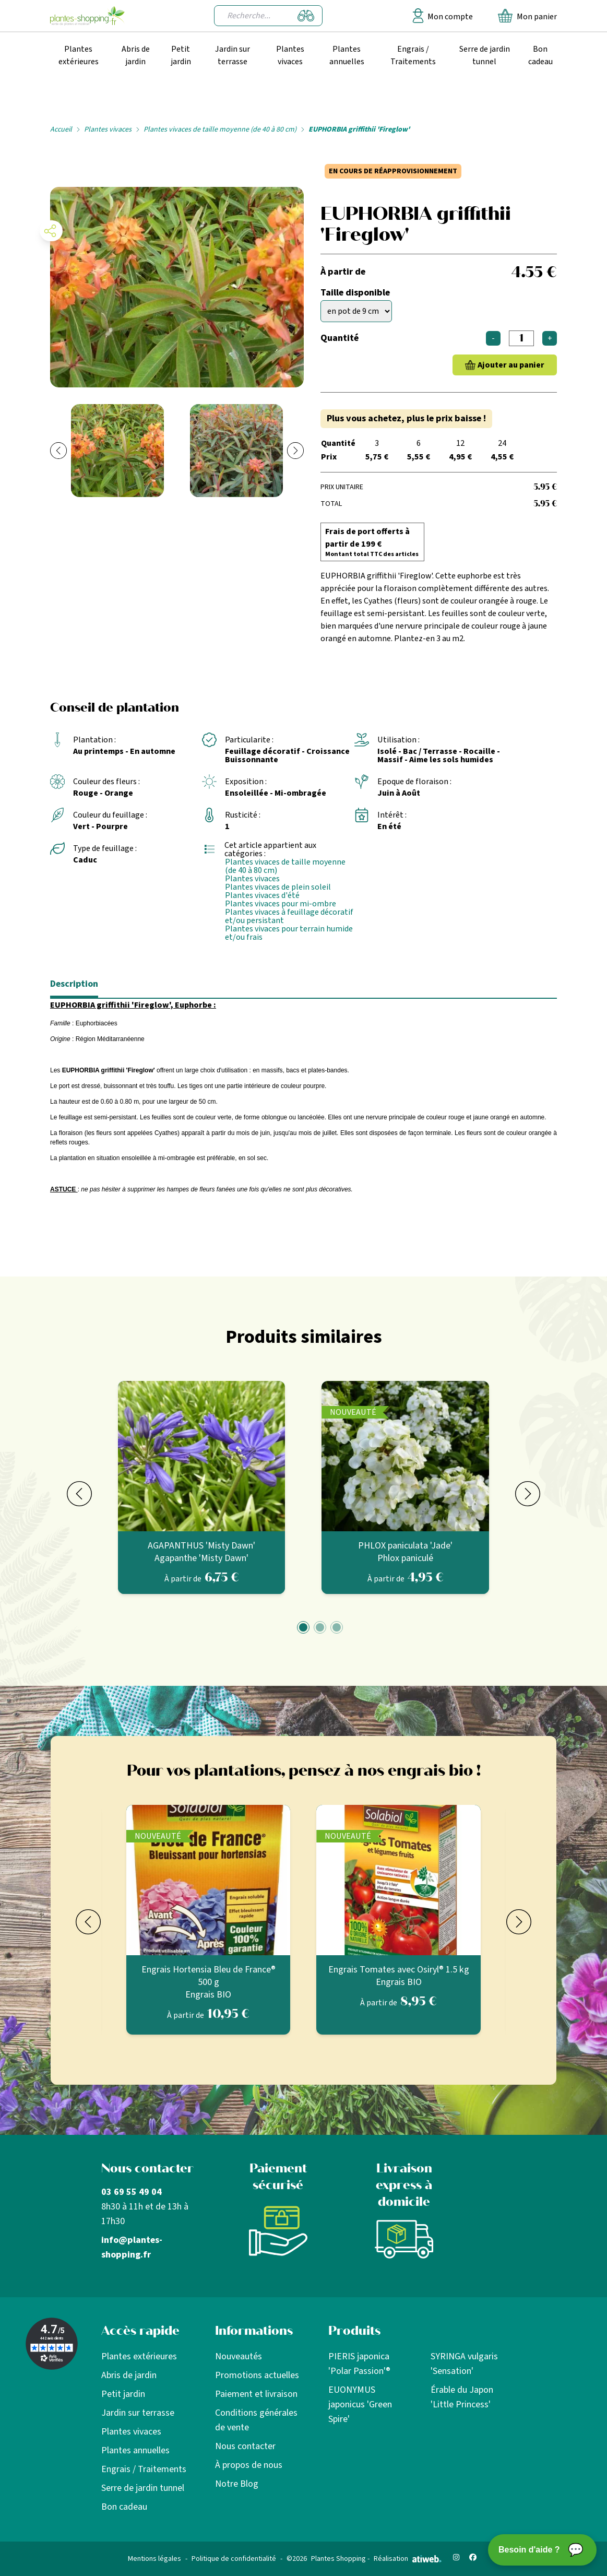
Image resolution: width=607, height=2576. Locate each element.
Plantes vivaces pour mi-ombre (280, 904)
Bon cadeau (540, 55)
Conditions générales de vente (256, 2420)
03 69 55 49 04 (131, 2192)
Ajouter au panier (511, 365)
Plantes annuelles (346, 55)
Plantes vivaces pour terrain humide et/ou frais (289, 933)
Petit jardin (181, 55)
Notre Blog (236, 2483)
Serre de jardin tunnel (484, 55)
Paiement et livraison (256, 2394)
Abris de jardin (136, 55)
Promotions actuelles (257, 2375)
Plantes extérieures (78, 55)
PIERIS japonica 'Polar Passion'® (359, 2364)
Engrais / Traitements (413, 55)
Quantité (339, 338)
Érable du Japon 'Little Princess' (462, 2397)
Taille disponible (355, 292)
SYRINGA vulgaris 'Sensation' (464, 2364)
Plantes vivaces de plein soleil (278, 887)
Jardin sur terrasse (232, 55)
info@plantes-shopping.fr (131, 2247)
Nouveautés (238, 2356)
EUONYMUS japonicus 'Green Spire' (360, 2404)
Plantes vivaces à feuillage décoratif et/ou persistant (289, 916)
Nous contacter (245, 2446)
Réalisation (408, 2559)
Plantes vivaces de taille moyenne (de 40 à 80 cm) (220, 129)
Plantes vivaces (290, 55)
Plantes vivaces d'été (262, 895)
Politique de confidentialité (234, 2559)
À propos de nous (248, 2465)
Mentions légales (154, 2559)
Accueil (61, 129)
